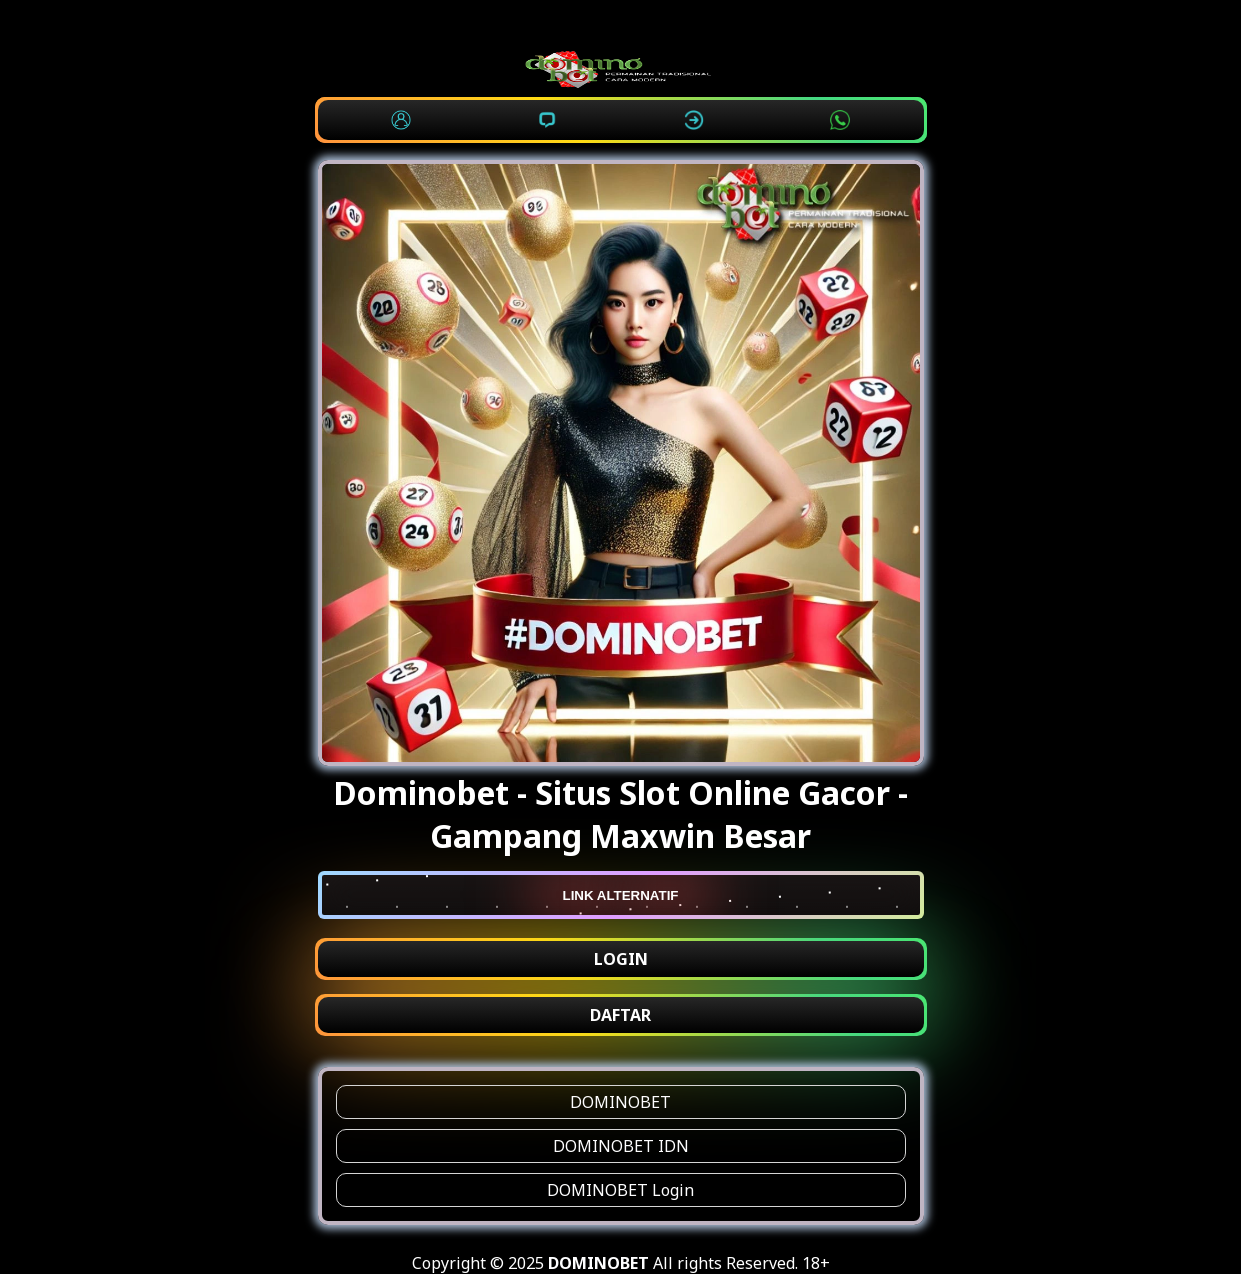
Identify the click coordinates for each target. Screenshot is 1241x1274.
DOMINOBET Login (620, 1190)
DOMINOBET (620, 1102)
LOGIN (621, 959)
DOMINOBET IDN (621, 1146)
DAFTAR (620, 1015)
